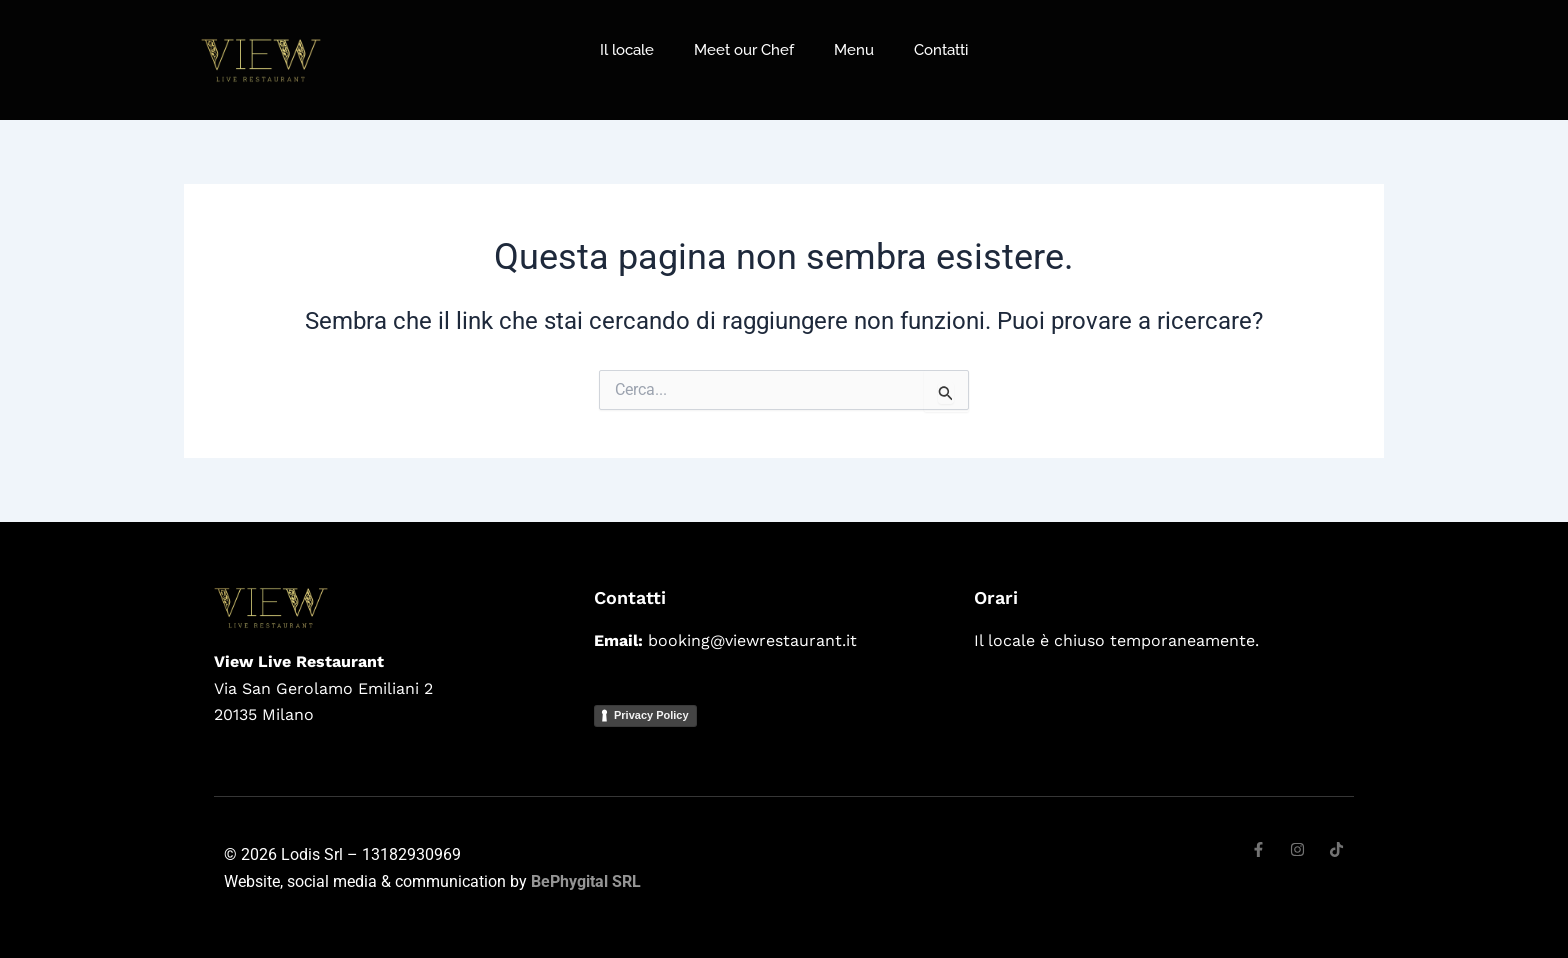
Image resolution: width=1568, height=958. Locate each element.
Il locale (627, 50)
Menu (854, 50)
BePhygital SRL (586, 881)
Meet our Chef (744, 50)
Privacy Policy (651, 715)
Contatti (941, 50)
